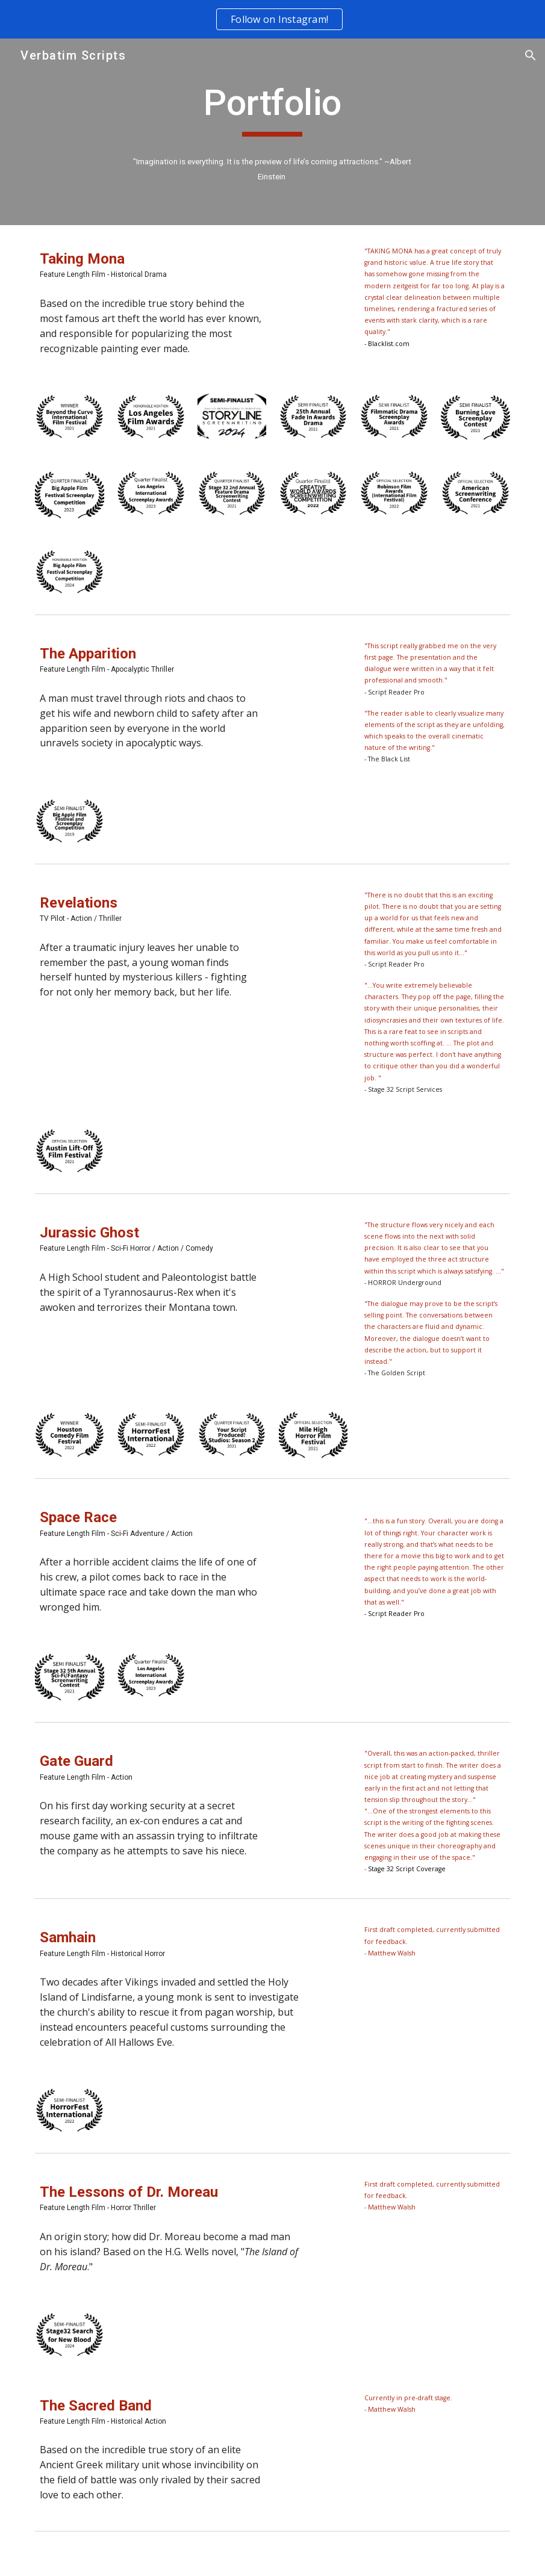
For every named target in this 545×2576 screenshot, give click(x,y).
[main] (272, 108)
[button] (530, 55)
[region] (272, 19)
